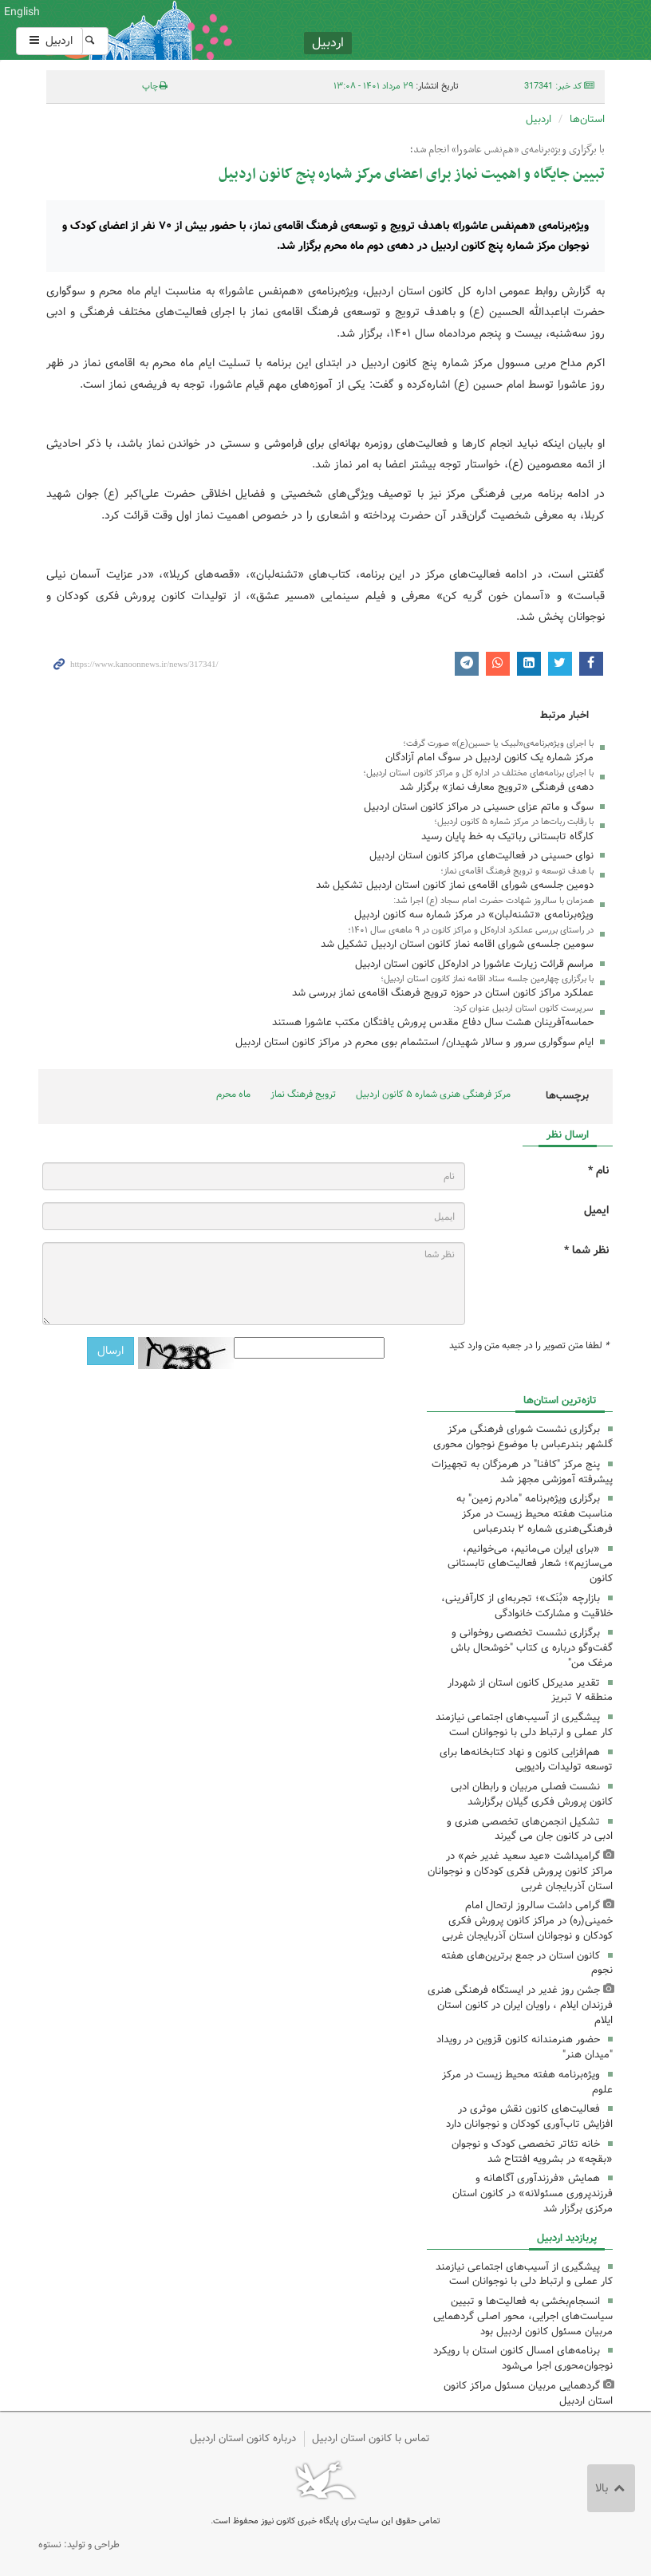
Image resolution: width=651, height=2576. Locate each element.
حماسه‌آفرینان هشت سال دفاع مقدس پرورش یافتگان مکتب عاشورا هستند (433, 1022)
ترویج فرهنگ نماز (303, 1094)
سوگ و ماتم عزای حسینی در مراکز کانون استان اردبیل (479, 807)
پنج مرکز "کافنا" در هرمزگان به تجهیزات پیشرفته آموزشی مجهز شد (522, 1472)
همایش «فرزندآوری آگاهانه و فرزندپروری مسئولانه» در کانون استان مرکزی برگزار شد (532, 2193)
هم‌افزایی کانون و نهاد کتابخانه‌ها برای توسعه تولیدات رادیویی (526, 1760)
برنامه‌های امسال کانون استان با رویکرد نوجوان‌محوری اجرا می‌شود (523, 2358)
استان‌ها (587, 119)
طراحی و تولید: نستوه (79, 2544)
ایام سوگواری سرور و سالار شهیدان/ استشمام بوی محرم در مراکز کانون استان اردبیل (414, 1042)
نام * (598, 1170)
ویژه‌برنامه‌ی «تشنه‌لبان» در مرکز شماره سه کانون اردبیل (474, 914)
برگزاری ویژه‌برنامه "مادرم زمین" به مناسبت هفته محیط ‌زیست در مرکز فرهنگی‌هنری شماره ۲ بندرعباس (534, 1514)
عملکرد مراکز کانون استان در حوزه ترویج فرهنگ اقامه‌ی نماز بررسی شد (443, 992)
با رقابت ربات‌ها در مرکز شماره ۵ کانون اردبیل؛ (514, 821)
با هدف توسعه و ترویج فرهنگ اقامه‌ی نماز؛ (517, 871)
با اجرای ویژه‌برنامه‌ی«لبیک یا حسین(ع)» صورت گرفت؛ (498, 743)
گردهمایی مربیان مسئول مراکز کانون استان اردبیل (528, 2393)
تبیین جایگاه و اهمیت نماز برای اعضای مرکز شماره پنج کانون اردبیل (412, 174)
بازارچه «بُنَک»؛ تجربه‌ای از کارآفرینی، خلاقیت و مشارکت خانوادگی (527, 1606)
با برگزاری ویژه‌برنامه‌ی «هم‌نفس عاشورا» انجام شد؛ (507, 150)
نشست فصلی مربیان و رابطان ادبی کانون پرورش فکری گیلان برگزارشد (532, 1794)
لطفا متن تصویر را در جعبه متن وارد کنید (529, 1346)
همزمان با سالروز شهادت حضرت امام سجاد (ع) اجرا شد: (493, 900)
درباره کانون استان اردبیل (243, 2438)
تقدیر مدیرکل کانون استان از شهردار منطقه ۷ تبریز (530, 1690)
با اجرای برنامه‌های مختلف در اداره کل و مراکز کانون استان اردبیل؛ (478, 773)
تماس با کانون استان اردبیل (371, 2438)
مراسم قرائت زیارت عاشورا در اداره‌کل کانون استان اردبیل (474, 964)
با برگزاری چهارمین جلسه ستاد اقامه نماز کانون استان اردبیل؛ (487, 979)
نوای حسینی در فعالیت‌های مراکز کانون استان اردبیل (481, 855)
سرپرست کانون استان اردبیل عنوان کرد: (523, 1008)
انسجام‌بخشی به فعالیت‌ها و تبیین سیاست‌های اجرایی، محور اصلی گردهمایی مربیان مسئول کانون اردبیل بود (523, 2316)
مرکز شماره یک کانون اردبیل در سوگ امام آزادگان (489, 757)
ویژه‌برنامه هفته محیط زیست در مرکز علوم (527, 2082)
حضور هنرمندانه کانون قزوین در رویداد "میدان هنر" (524, 2047)
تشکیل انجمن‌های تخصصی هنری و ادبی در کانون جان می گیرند (530, 1829)
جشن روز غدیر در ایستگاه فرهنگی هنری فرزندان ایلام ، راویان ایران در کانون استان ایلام (520, 2005)
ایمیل (596, 1210)
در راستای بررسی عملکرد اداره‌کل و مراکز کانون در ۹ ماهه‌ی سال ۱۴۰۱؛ (471, 930)
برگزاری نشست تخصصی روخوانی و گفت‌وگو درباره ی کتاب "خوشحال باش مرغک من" (532, 1648)
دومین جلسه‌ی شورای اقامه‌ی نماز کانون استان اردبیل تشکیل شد (455, 885)
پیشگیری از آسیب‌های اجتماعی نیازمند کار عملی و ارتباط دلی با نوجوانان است (524, 1725)
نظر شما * (586, 1250)
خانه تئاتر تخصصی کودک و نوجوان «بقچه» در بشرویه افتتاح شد (532, 2151)
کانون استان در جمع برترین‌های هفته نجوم (527, 1963)
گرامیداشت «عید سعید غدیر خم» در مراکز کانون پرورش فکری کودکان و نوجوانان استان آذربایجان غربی (520, 1871)
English (22, 12)
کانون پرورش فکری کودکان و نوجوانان (422, 30)
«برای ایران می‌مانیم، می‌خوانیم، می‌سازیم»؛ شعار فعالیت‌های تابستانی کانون (530, 1564)
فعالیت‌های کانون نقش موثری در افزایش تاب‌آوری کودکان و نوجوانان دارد (529, 2116)
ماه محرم (233, 1094)
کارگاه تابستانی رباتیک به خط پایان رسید (507, 836)
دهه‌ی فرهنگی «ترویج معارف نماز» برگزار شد (497, 787)
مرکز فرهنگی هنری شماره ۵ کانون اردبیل (433, 1094)
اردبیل (49, 40)
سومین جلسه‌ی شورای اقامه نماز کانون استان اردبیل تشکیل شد (457, 944)
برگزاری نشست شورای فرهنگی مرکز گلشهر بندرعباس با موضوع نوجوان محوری (523, 1437)
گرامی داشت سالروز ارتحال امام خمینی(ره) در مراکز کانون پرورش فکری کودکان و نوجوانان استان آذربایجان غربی (527, 1920)
